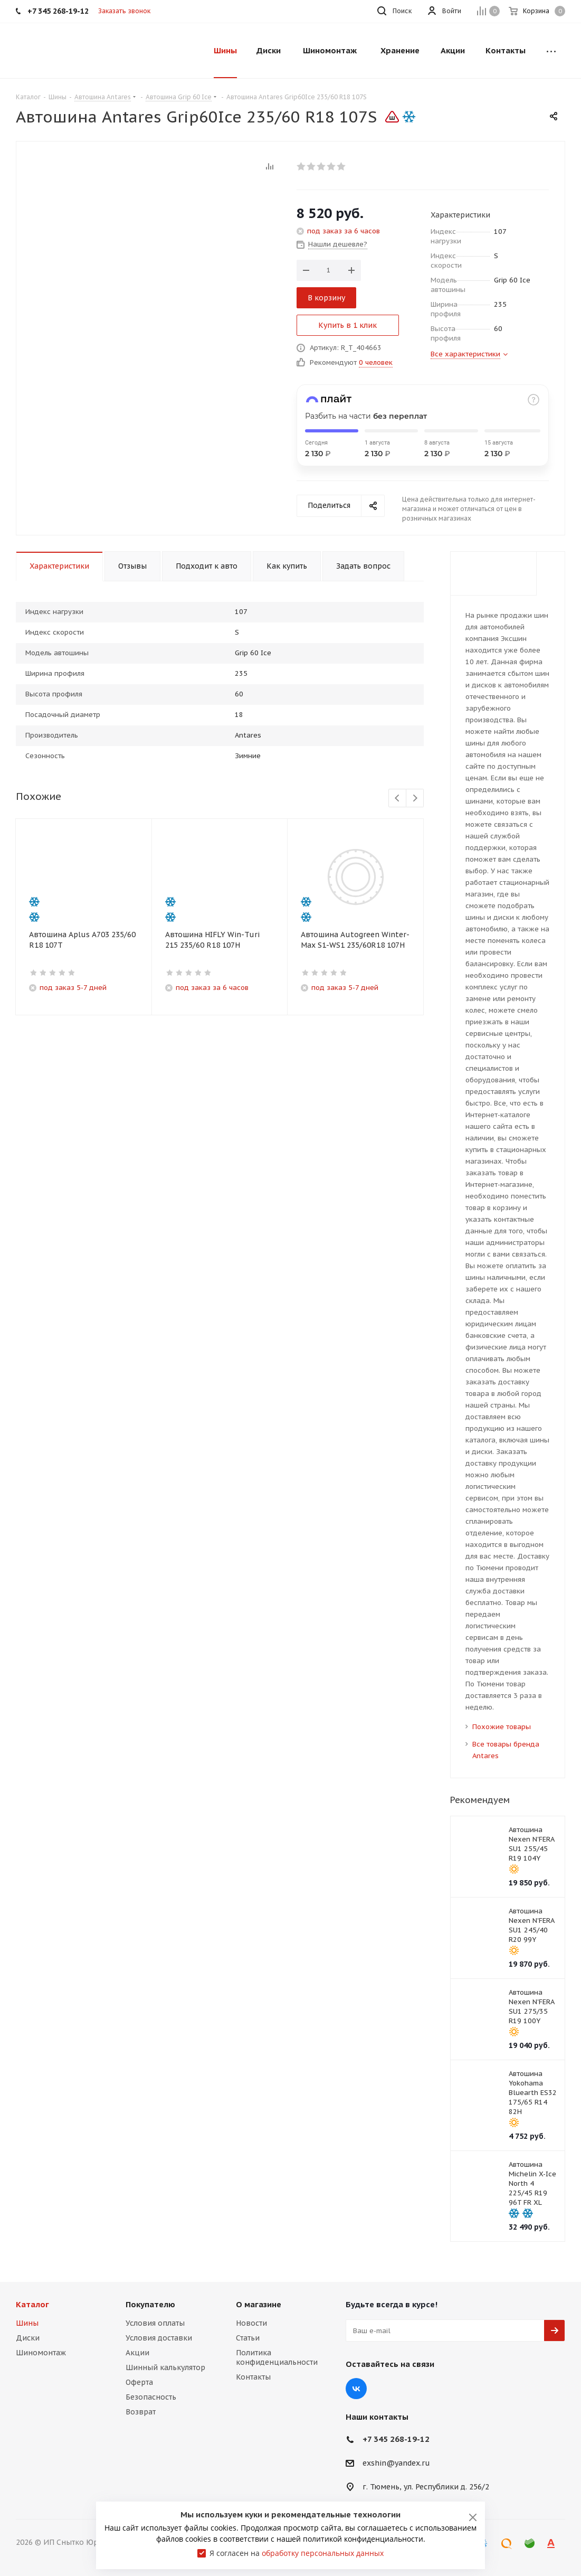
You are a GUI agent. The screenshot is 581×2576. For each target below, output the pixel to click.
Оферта (139, 2382)
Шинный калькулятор (165, 2367)
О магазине (258, 2304)
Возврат (141, 2412)
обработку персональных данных (323, 2553)
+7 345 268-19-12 (396, 2439)
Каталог (32, 2304)
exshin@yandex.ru (396, 2463)
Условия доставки (159, 2338)
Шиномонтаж (41, 2352)
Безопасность (151, 2397)
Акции (137, 2352)
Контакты (253, 2377)
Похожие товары (501, 1726)
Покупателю (150, 2304)
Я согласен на (296, 2553)
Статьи (248, 2338)
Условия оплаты (155, 2323)
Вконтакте (356, 2388)
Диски (28, 2338)
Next (415, 798)
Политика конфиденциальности (277, 2357)
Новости (251, 2323)
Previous (397, 798)
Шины (27, 2323)
